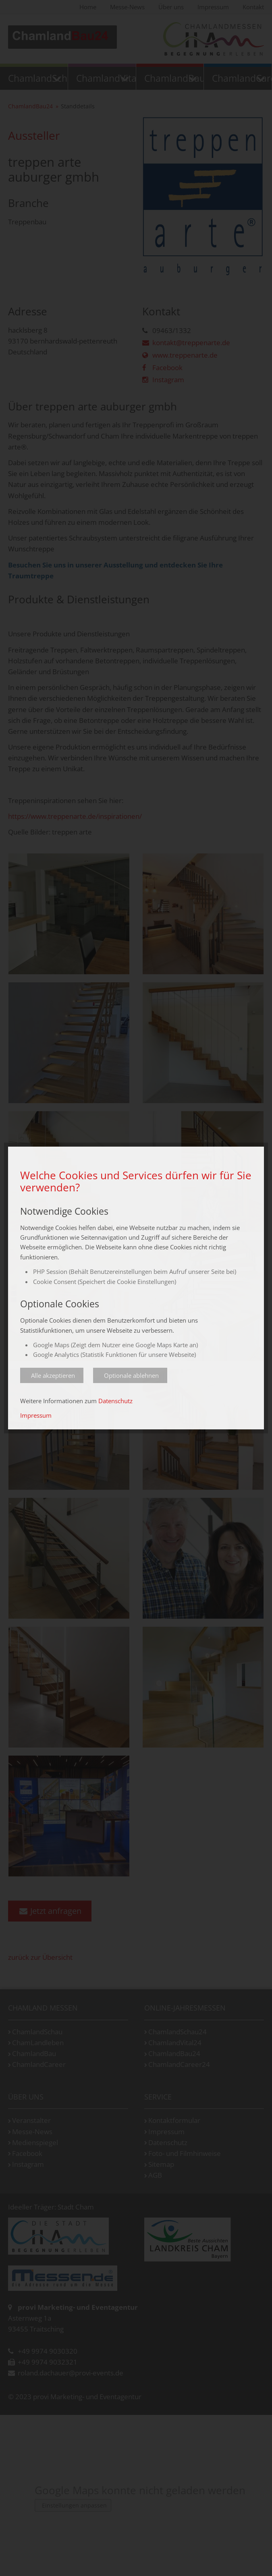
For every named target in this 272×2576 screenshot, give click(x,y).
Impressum (36, 1415)
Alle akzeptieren (53, 1375)
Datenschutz (115, 1401)
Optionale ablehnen (131, 1375)
